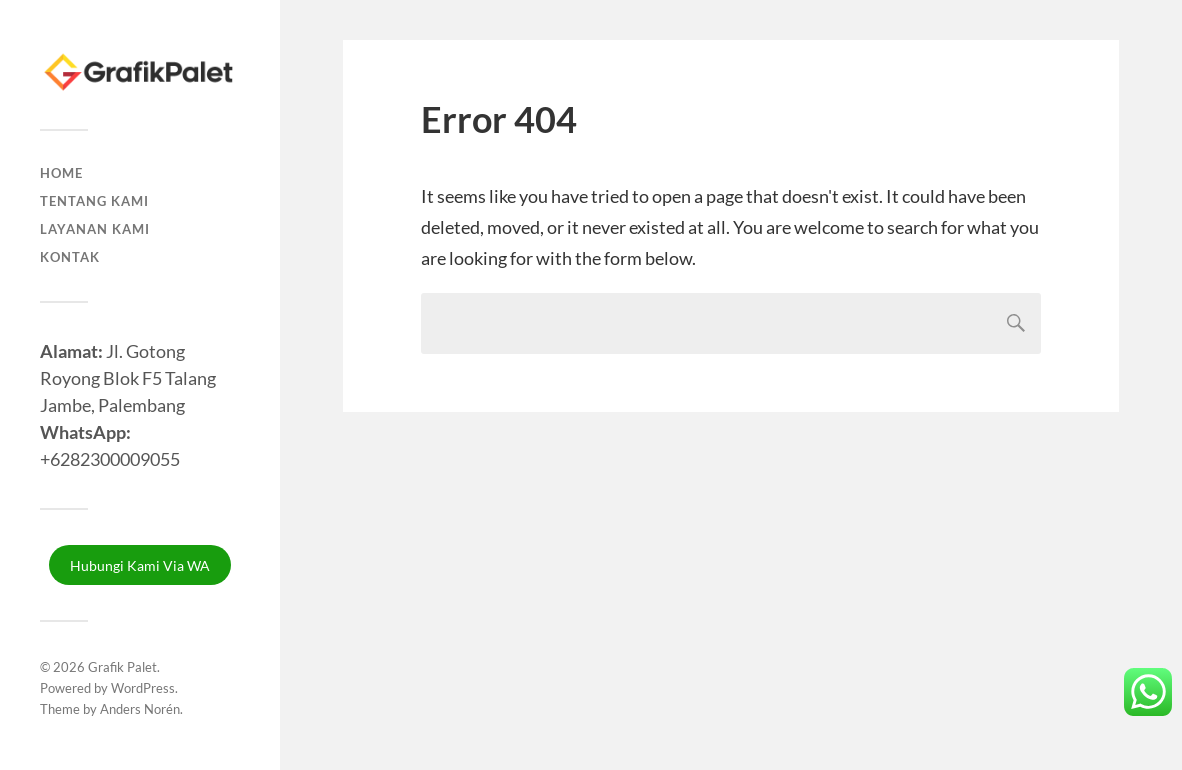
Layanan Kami (95, 229)
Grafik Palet (122, 667)
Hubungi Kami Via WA (140, 565)
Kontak (70, 257)
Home (61, 173)
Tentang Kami (94, 201)
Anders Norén (140, 709)
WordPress (143, 688)
